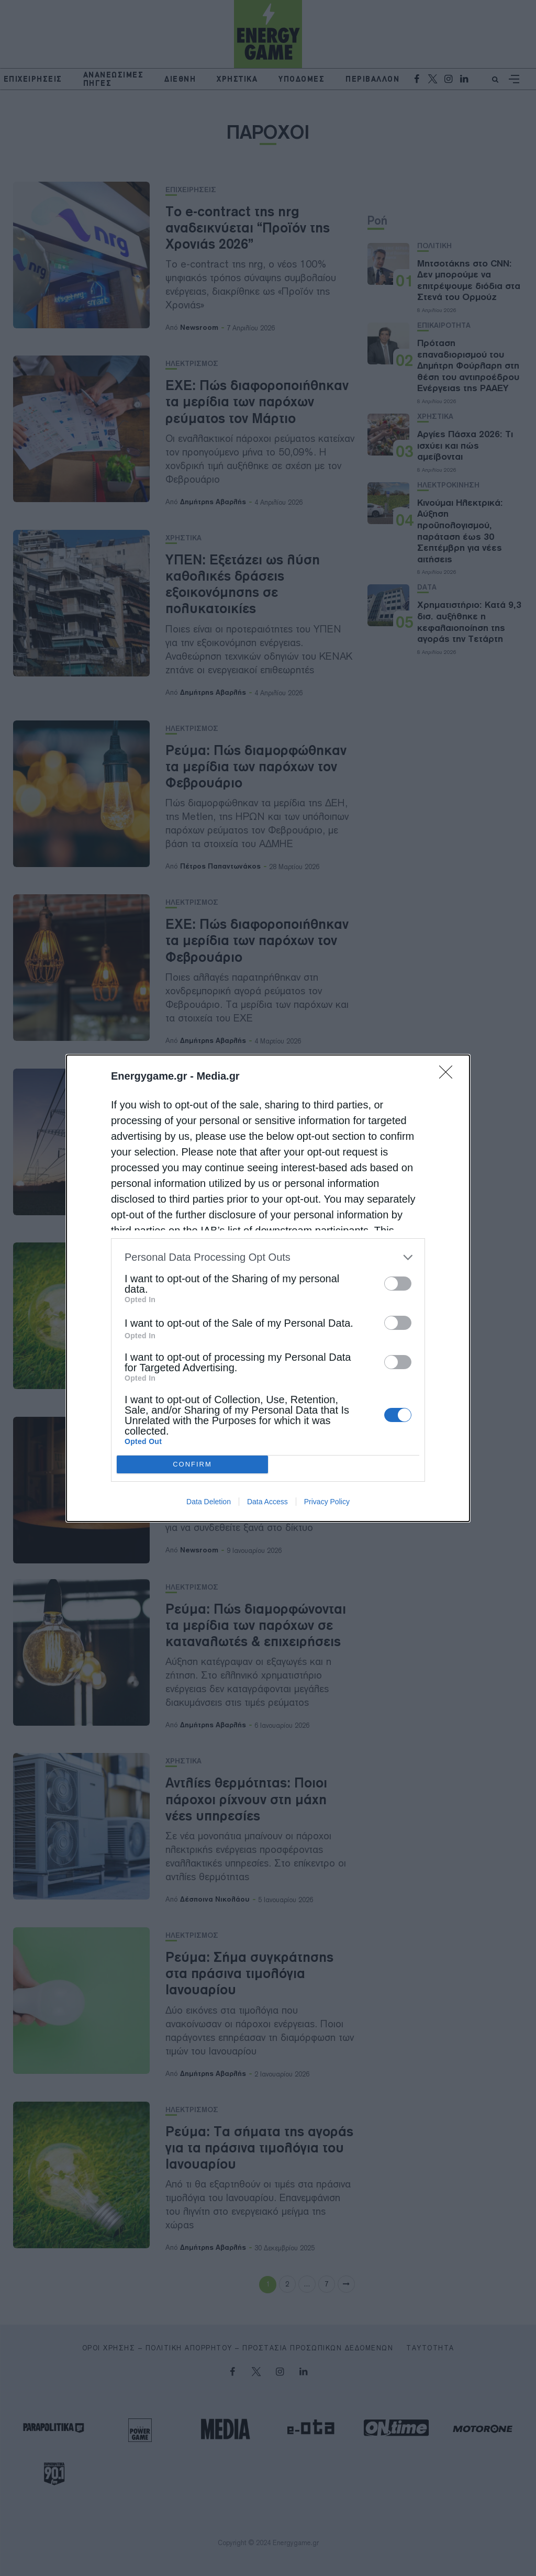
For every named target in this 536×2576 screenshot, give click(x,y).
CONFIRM (192, 1464)
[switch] (397, 1283)
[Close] (449, 1075)
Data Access (267, 1501)
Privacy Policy (327, 1501)
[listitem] (268, 1257)
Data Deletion (208, 1501)
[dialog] (268, 1288)
